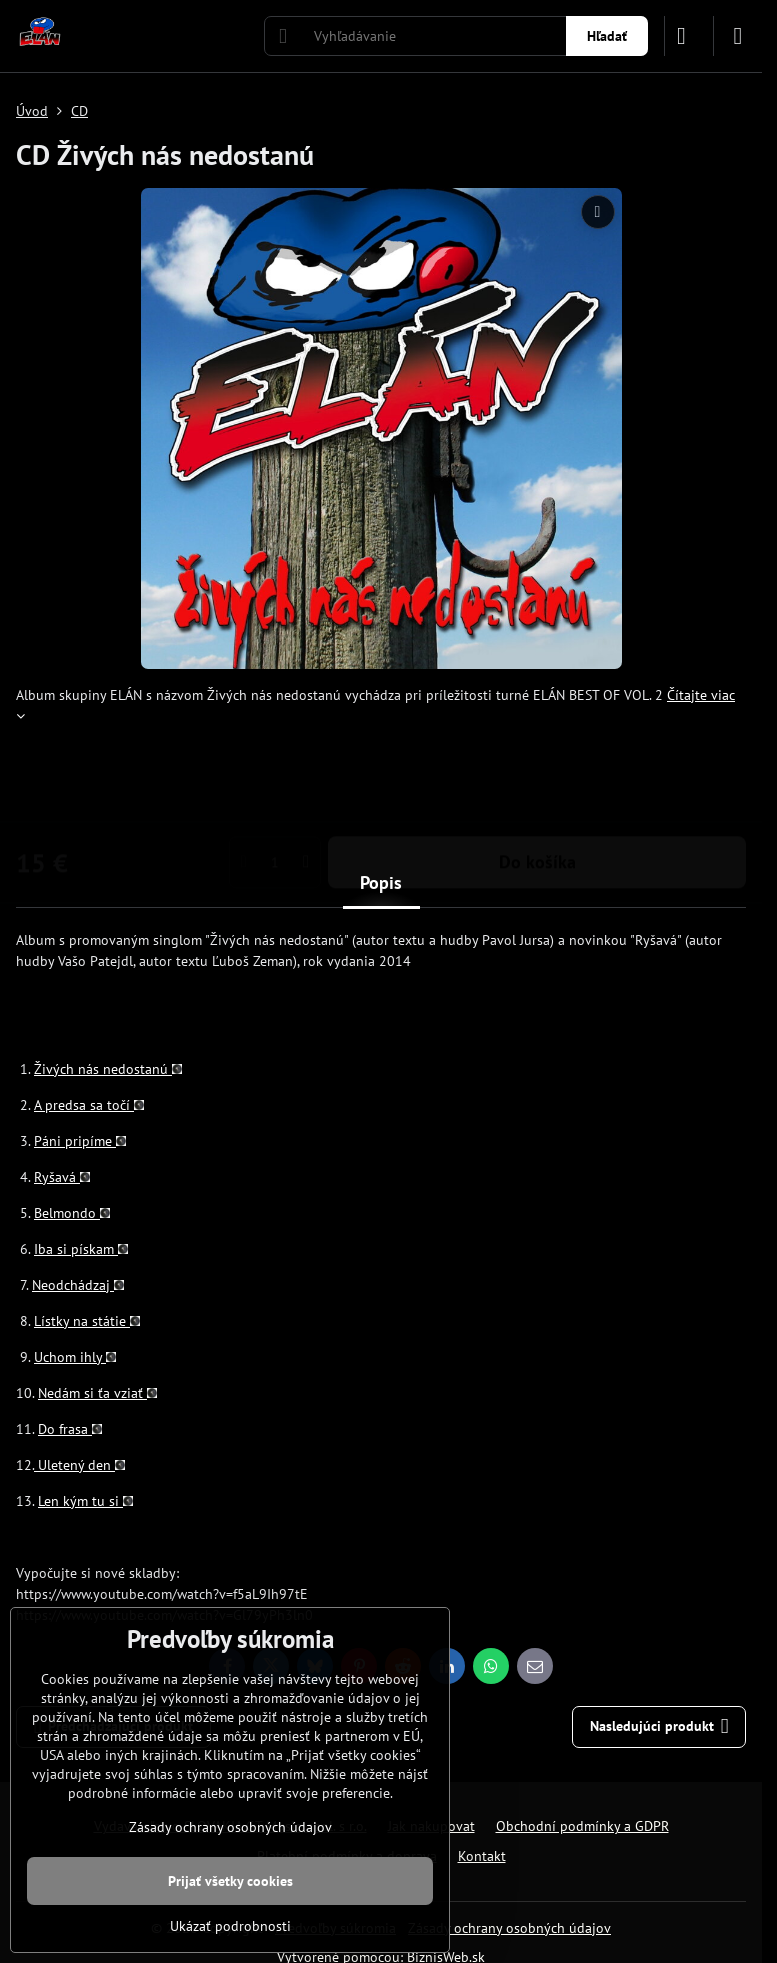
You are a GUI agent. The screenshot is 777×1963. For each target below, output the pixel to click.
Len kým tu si (85, 1501)
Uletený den (79, 1465)
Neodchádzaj (78, 1285)
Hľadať (607, 36)
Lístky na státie (87, 1321)
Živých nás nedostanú (108, 1069)
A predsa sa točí (89, 1105)
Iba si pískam (81, 1249)
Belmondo (72, 1213)
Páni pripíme (80, 1141)
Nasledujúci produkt (659, 1726)
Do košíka (537, 783)
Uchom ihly (75, 1357)
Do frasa (70, 1429)
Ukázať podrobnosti (230, 1926)
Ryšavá (62, 1177)
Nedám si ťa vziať (97, 1393)
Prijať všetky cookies (230, 1881)
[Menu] (738, 36)
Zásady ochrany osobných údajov (509, 1928)
